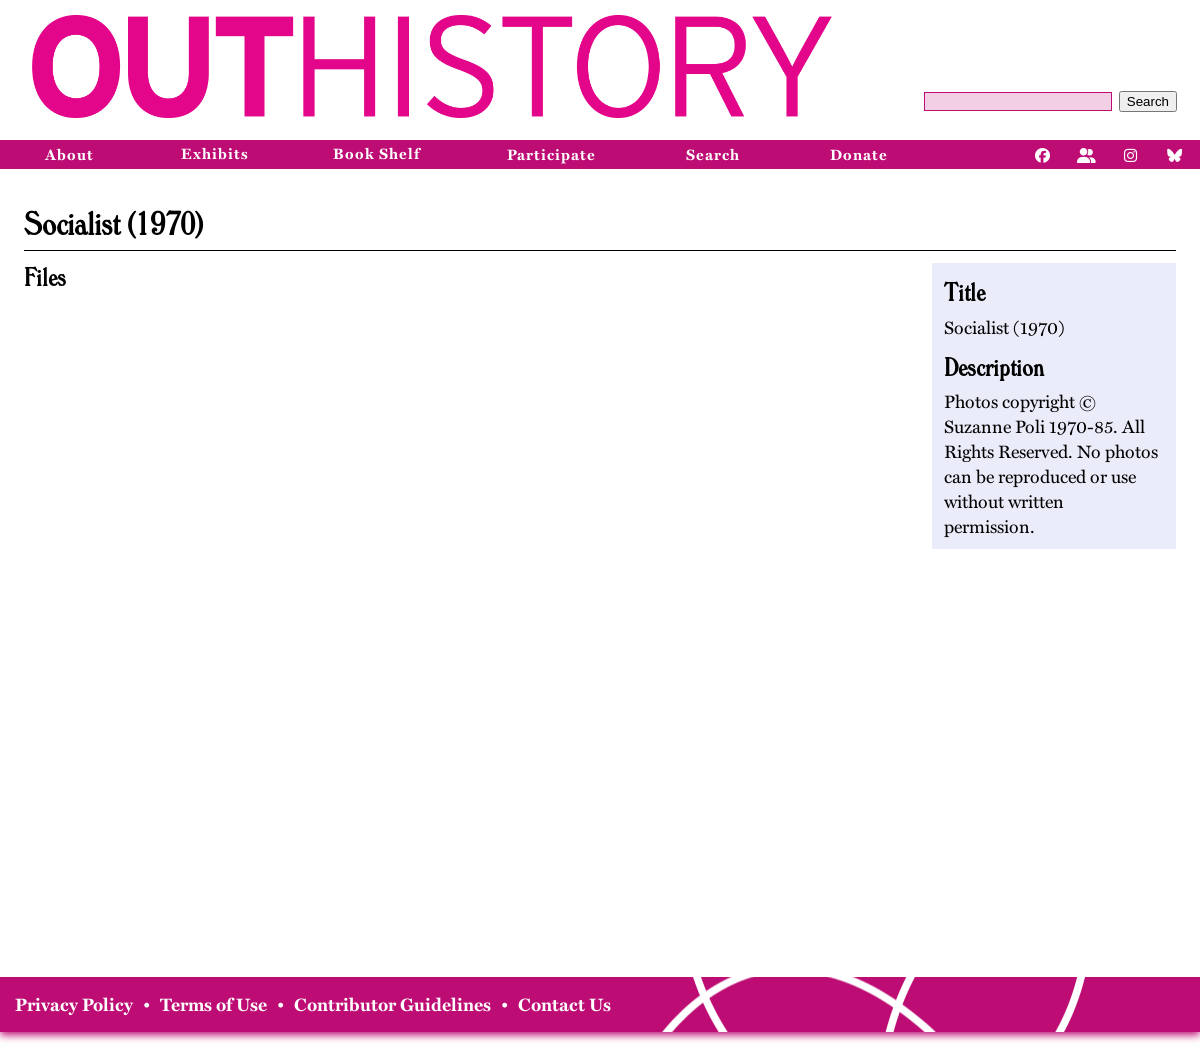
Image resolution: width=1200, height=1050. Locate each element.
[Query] (1018, 101)
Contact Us (564, 1005)
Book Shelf (376, 154)
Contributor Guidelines (392, 1005)
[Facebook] (1043, 154)
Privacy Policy (74, 1005)
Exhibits (215, 154)
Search (1148, 101)
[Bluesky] (1175, 154)
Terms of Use (213, 1005)
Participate (551, 155)
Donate (859, 155)
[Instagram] (1131, 154)
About (69, 155)
